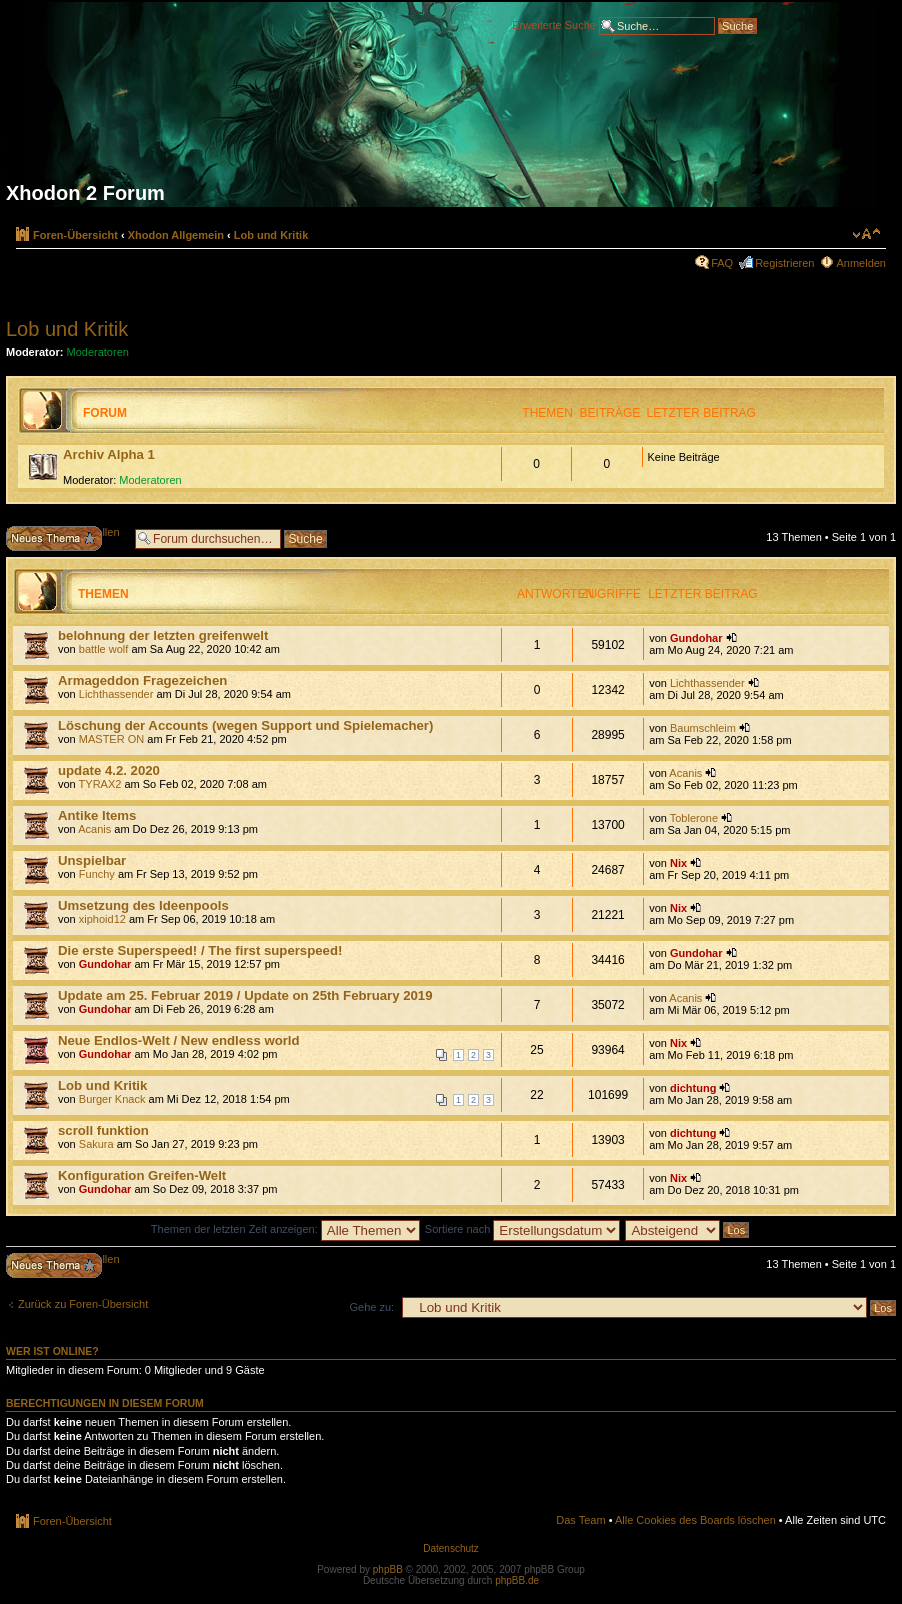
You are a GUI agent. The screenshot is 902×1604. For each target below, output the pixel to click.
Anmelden (861, 263)
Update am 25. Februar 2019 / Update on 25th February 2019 (245, 995)
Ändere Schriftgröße (866, 234)
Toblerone (694, 818)
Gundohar (696, 638)
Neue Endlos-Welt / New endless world (179, 1040)
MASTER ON (111, 739)
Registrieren (784, 263)
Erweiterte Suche (554, 24)
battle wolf (104, 649)
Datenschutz (451, 1548)
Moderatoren (98, 352)
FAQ (722, 263)
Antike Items (97, 815)
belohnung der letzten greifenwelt (163, 635)
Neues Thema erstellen (65, 538)
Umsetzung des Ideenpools (143, 905)
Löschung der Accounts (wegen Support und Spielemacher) (245, 725)
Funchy (97, 874)
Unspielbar (92, 860)
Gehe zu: (371, 1307)
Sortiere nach (522, 1229)
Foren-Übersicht (75, 235)
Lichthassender (116, 694)
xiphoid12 (102, 919)
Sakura (96, 1144)
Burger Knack (112, 1099)
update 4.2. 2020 (109, 770)
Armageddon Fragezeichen (142, 680)
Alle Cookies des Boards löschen (695, 1520)
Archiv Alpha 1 (109, 454)
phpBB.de (517, 1580)
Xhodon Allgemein (176, 235)
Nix (678, 863)
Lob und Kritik (271, 235)
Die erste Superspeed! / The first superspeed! (200, 950)
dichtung (693, 1088)
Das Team (580, 1520)
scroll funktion (103, 1130)
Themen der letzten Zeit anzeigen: (285, 1229)
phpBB (388, 1569)
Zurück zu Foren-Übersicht (83, 1304)
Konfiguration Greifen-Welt (142, 1175)
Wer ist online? (52, 1351)
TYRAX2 (100, 784)
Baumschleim (703, 728)
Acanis (685, 773)
